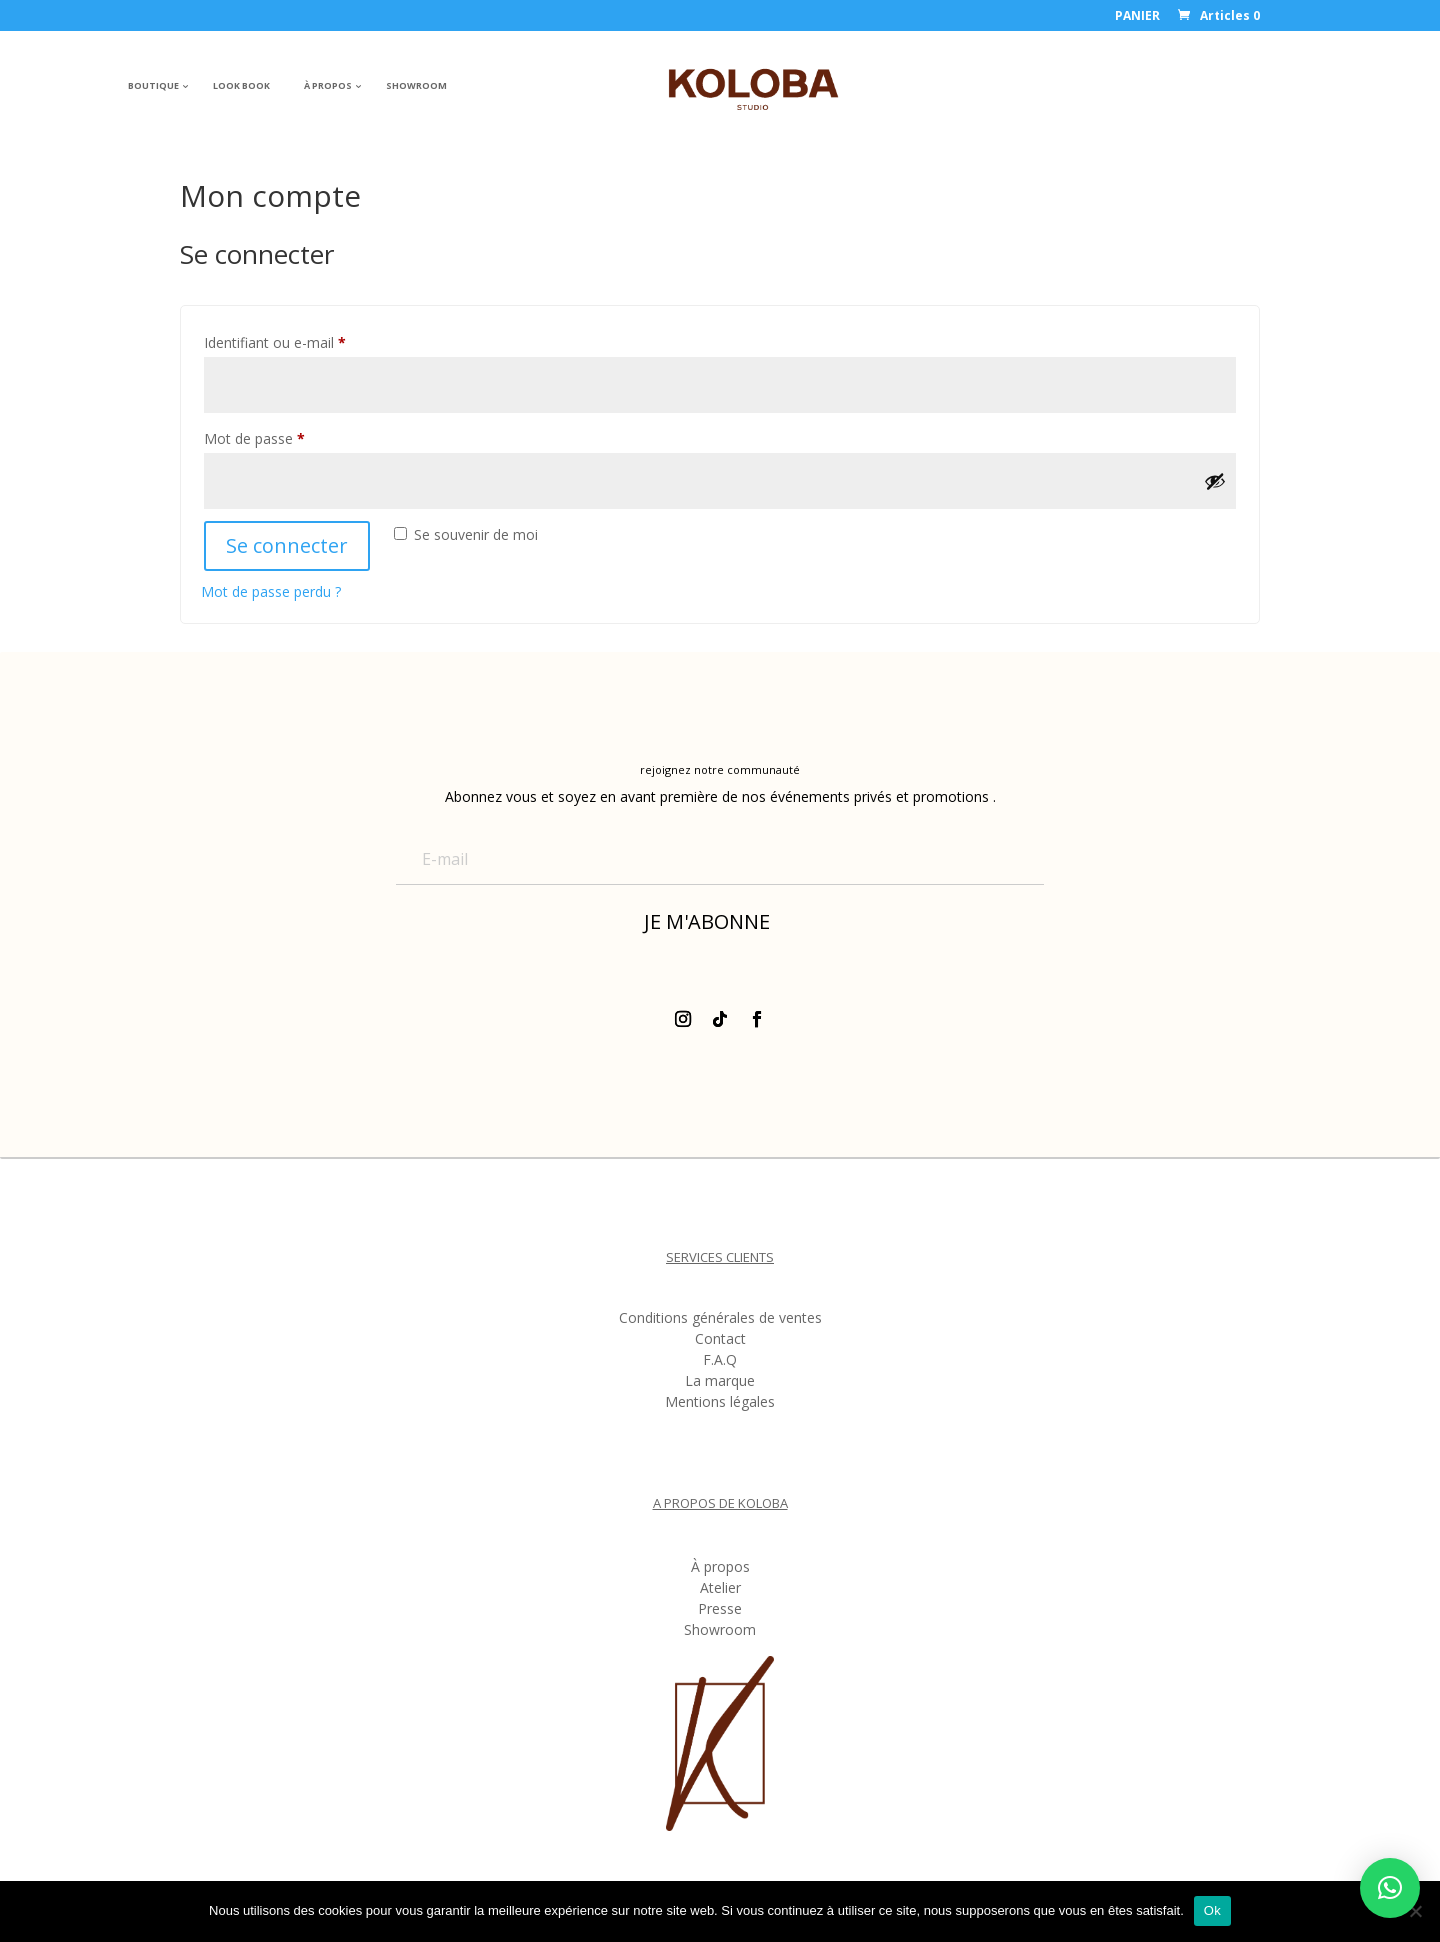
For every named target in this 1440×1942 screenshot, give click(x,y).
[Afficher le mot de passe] (1215, 481)
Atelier (720, 1591)
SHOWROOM (416, 85)
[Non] (1415, 1911)
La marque (720, 1384)
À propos (720, 1570)
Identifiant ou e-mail (310, 340)
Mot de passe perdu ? (271, 591)
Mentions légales (720, 1405)
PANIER (1137, 17)
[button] (1390, 1888)
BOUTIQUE (153, 85)
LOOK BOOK (241, 85)
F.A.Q (720, 1363)
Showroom (720, 1633)
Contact (720, 1342)
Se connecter (287, 545)
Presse (720, 1612)
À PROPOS (328, 85)
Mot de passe (289, 436)
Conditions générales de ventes (720, 1321)
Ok (1212, 1910)
